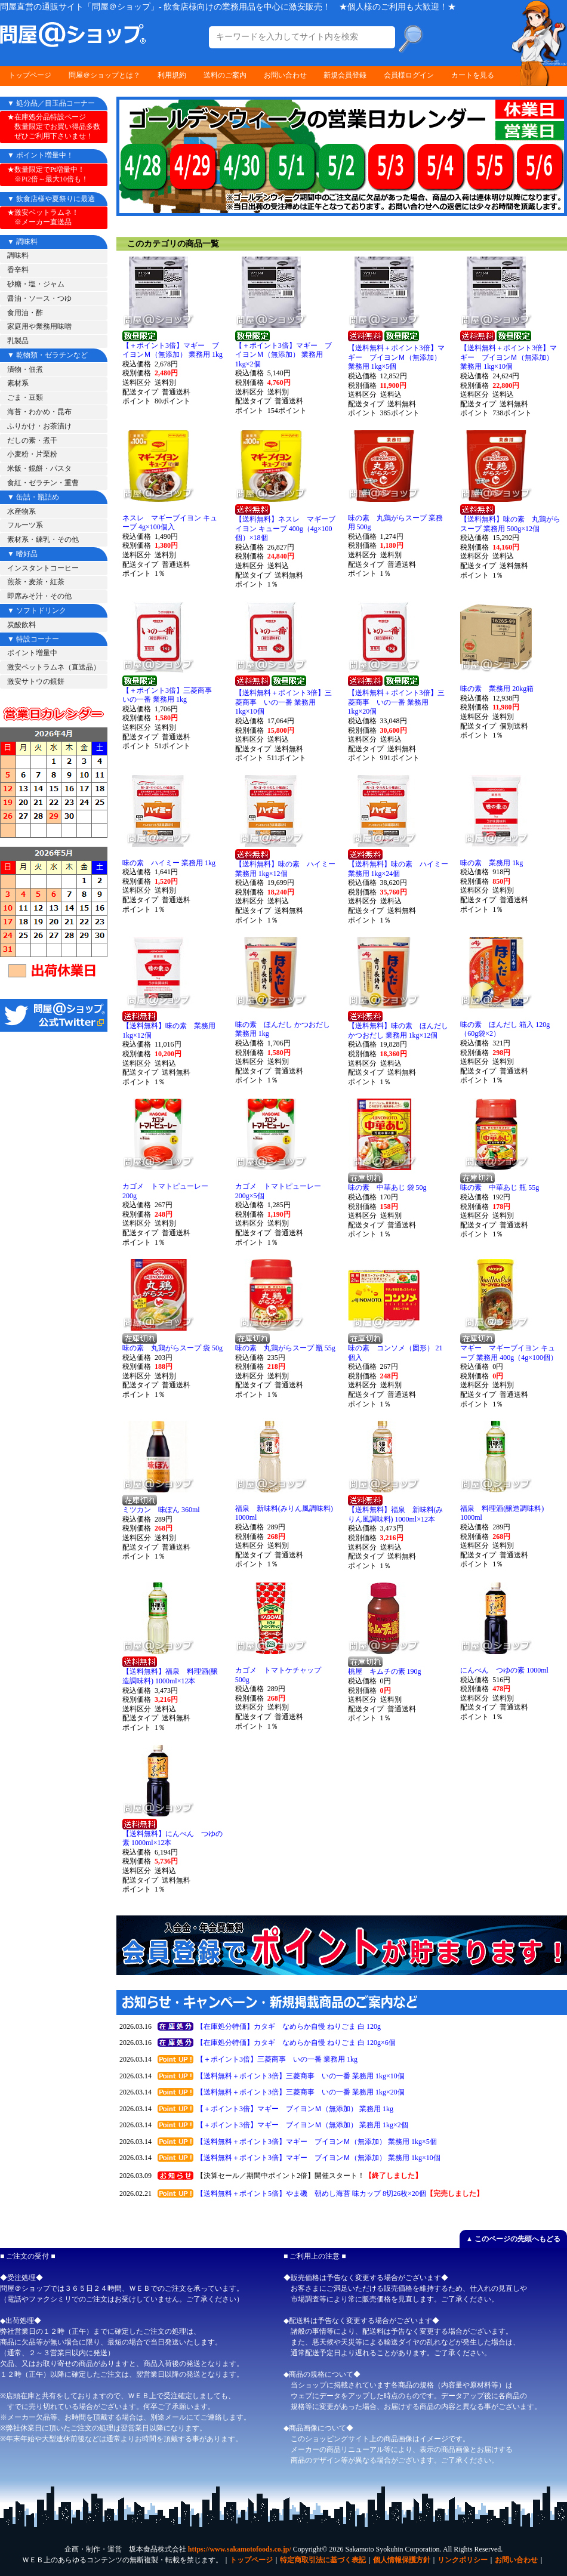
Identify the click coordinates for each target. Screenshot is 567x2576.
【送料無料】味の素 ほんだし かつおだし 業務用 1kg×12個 (398, 1030)
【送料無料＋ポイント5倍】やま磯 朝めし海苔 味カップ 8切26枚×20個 (311, 2193)
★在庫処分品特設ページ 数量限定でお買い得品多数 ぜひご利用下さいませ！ (53, 126)
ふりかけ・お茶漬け (39, 426)
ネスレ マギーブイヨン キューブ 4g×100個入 (169, 523)
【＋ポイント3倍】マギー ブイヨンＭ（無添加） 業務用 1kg (172, 350)
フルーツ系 (25, 525)
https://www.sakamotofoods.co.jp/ (239, 2549)
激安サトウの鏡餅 (35, 681)
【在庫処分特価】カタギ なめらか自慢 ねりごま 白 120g (288, 2026)
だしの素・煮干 (32, 440)
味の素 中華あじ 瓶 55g (499, 1187)
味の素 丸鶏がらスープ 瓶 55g (285, 1348)
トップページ (29, 75)
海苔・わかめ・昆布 (39, 412)
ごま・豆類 (25, 397)
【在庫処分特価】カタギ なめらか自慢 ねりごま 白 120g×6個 (296, 2042)
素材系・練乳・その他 (43, 539)
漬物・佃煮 (25, 369)
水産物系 (21, 511)
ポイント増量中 (32, 653)
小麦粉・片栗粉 (32, 454)
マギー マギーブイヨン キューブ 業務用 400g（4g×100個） (508, 1353)
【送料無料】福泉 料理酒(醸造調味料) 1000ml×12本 (170, 1676)
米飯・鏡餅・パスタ (39, 468)
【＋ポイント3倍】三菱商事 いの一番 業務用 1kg (170, 695)
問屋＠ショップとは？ (104, 75)
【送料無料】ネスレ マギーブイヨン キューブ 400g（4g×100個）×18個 (285, 528)
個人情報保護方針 (401, 2560)
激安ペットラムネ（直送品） (53, 667)
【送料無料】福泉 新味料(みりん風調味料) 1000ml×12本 (395, 1514)
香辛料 (18, 270)
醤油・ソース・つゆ (39, 298)
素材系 (18, 383)
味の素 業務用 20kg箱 (497, 688)
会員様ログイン (409, 75)
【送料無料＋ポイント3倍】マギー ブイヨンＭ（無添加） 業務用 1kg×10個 (508, 357)
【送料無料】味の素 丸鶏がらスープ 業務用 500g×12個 (510, 524)
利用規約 (172, 75)
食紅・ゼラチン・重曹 (43, 483)
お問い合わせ (285, 75)
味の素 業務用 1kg (491, 863)
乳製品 (18, 341)
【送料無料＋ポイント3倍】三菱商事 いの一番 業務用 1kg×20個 (396, 702)
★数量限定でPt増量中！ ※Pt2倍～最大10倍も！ (47, 174)
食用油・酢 (25, 312)
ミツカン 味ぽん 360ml (161, 1510)
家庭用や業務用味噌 (39, 326)
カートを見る (472, 75)
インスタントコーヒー (43, 568)
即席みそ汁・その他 (39, 596)
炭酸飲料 (21, 625)
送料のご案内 (225, 75)
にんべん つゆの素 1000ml (504, 1670)
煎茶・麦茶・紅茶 (35, 582)
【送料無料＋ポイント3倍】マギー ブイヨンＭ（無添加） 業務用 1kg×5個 (396, 357)
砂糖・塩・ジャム (35, 284)
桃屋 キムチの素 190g (384, 1671)
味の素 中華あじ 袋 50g (387, 1187)
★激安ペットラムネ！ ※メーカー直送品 (43, 217)
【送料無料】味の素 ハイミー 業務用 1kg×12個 (285, 869)
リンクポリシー (462, 2560)
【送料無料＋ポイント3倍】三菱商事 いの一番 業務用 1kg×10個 (283, 702)
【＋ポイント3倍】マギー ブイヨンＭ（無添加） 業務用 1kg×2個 (283, 354)
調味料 (18, 255)
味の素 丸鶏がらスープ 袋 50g (172, 1348)
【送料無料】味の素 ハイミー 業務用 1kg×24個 (398, 869)
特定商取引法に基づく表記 (323, 2560)
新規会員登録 (344, 75)
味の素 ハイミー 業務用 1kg (168, 863)
